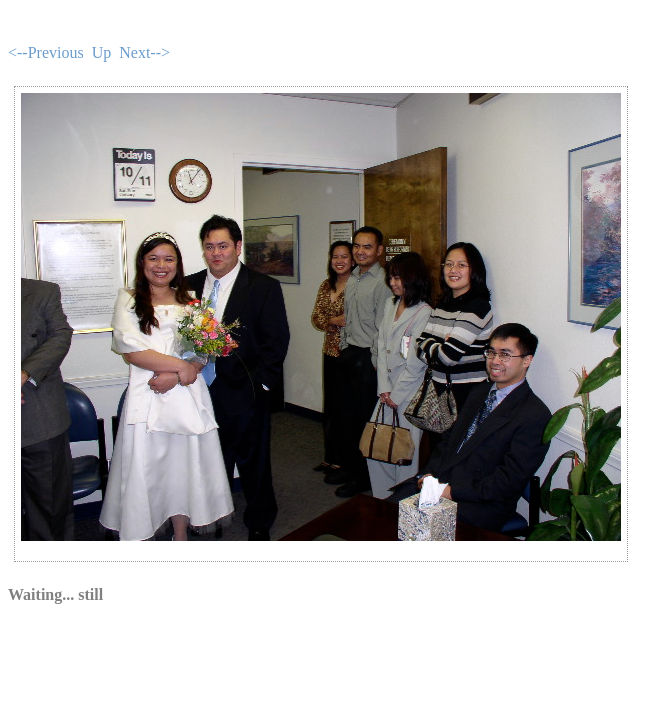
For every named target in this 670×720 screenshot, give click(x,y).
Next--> (144, 52)
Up (102, 52)
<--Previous (46, 52)
